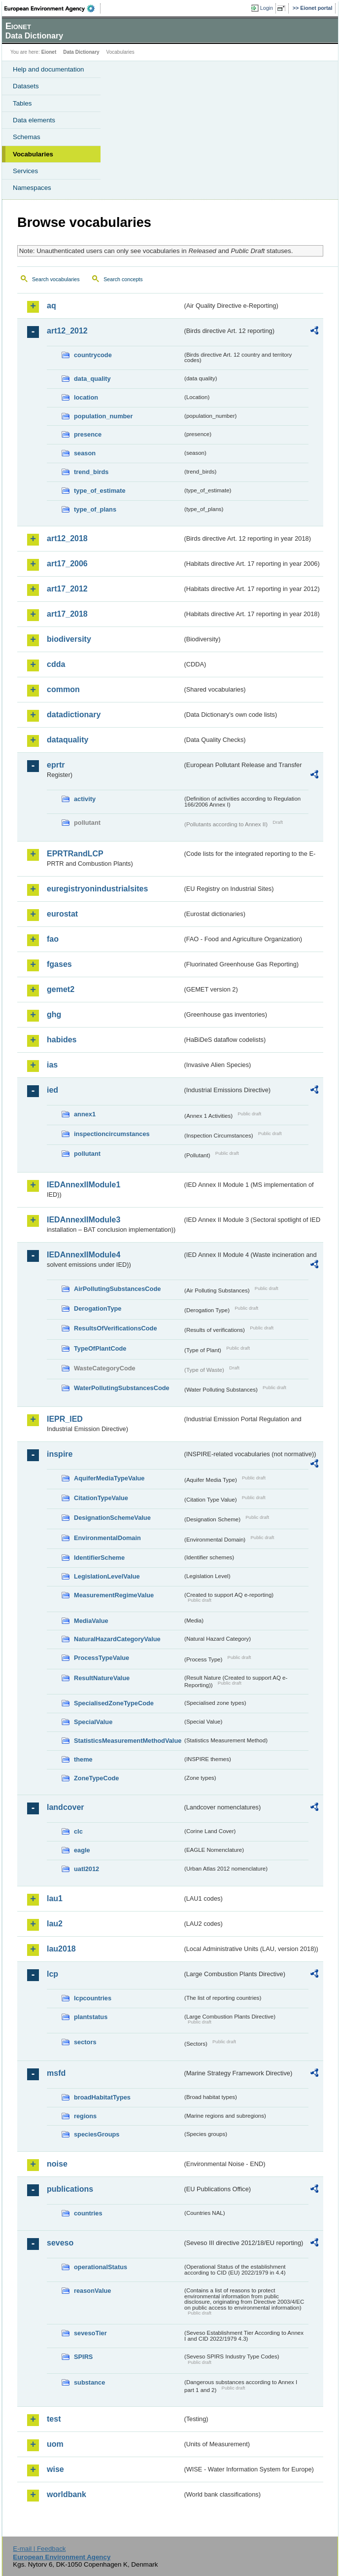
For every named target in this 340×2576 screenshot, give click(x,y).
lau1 (55, 1898)
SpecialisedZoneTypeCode (114, 1703)
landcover (65, 1807)
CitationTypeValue (101, 1498)
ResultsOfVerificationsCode (115, 1328)
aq (51, 305)
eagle (82, 1850)
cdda (56, 664)
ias (52, 1065)
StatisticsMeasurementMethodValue (127, 1740)
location (86, 397)
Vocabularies (33, 154)
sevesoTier (90, 2333)
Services (25, 171)
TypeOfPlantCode (100, 1348)
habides (61, 1039)
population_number (103, 416)
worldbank (66, 2494)
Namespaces (32, 187)
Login (266, 8)
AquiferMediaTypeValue (109, 1478)
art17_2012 (67, 589)
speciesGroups (96, 2134)
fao (53, 939)
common (63, 689)
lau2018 (61, 1949)
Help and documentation (48, 69)
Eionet (49, 52)
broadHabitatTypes (102, 2097)
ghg (54, 1014)
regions (85, 2116)
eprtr (56, 765)
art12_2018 (67, 538)
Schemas (26, 137)
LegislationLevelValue (107, 1576)
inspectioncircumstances (112, 1134)
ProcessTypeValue (101, 1657)
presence (88, 434)
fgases (59, 964)
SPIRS (83, 2356)
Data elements (34, 120)
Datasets (26, 86)
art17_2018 (67, 614)
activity (85, 799)
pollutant (87, 1153)
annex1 (85, 1114)
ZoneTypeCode (96, 1778)
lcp (52, 1974)
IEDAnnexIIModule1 (83, 1184)
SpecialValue (93, 1722)
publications (70, 2189)
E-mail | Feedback (39, 2548)
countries (88, 2213)
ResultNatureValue (102, 1678)
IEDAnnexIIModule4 (83, 1255)
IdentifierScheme (99, 1557)
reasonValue (92, 2290)
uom (55, 2444)
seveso (60, 2243)
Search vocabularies (56, 279)
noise (57, 2164)
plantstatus (90, 2017)
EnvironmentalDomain (107, 1538)
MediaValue (91, 1620)
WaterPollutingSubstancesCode (122, 1388)
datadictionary (74, 714)
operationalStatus (100, 2267)
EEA (52, 8)
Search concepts (122, 279)
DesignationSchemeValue (112, 1517)
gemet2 (60, 989)
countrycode (93, 355)
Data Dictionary (81, 52)
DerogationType (97, 1308)
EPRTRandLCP (75, 853)
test (54, 2419)
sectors (85, 2042)
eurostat (62, 914)
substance (89, 2382)
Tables (22, 103)
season (85, 453)
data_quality (92, 378)
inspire (59, 1454)
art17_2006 (67, 563)
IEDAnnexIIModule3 (83, 1219)
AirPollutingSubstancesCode (117, 1288)
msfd (56, 2073)
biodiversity (69, 639)
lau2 (55, 1923)
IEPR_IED (65, 1419)
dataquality (67, 740)
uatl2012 (86, 1869)
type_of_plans (95, 509)
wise (55, 2469)
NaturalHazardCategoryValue (117, 1639)
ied (52, 1090)
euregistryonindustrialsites (97, 888)
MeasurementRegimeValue (114, 1595)
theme (83, 1759)
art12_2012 (67, 331)
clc (78, 1831)
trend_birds (91, 472)
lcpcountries (92, 1998)
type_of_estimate (100, 490)
